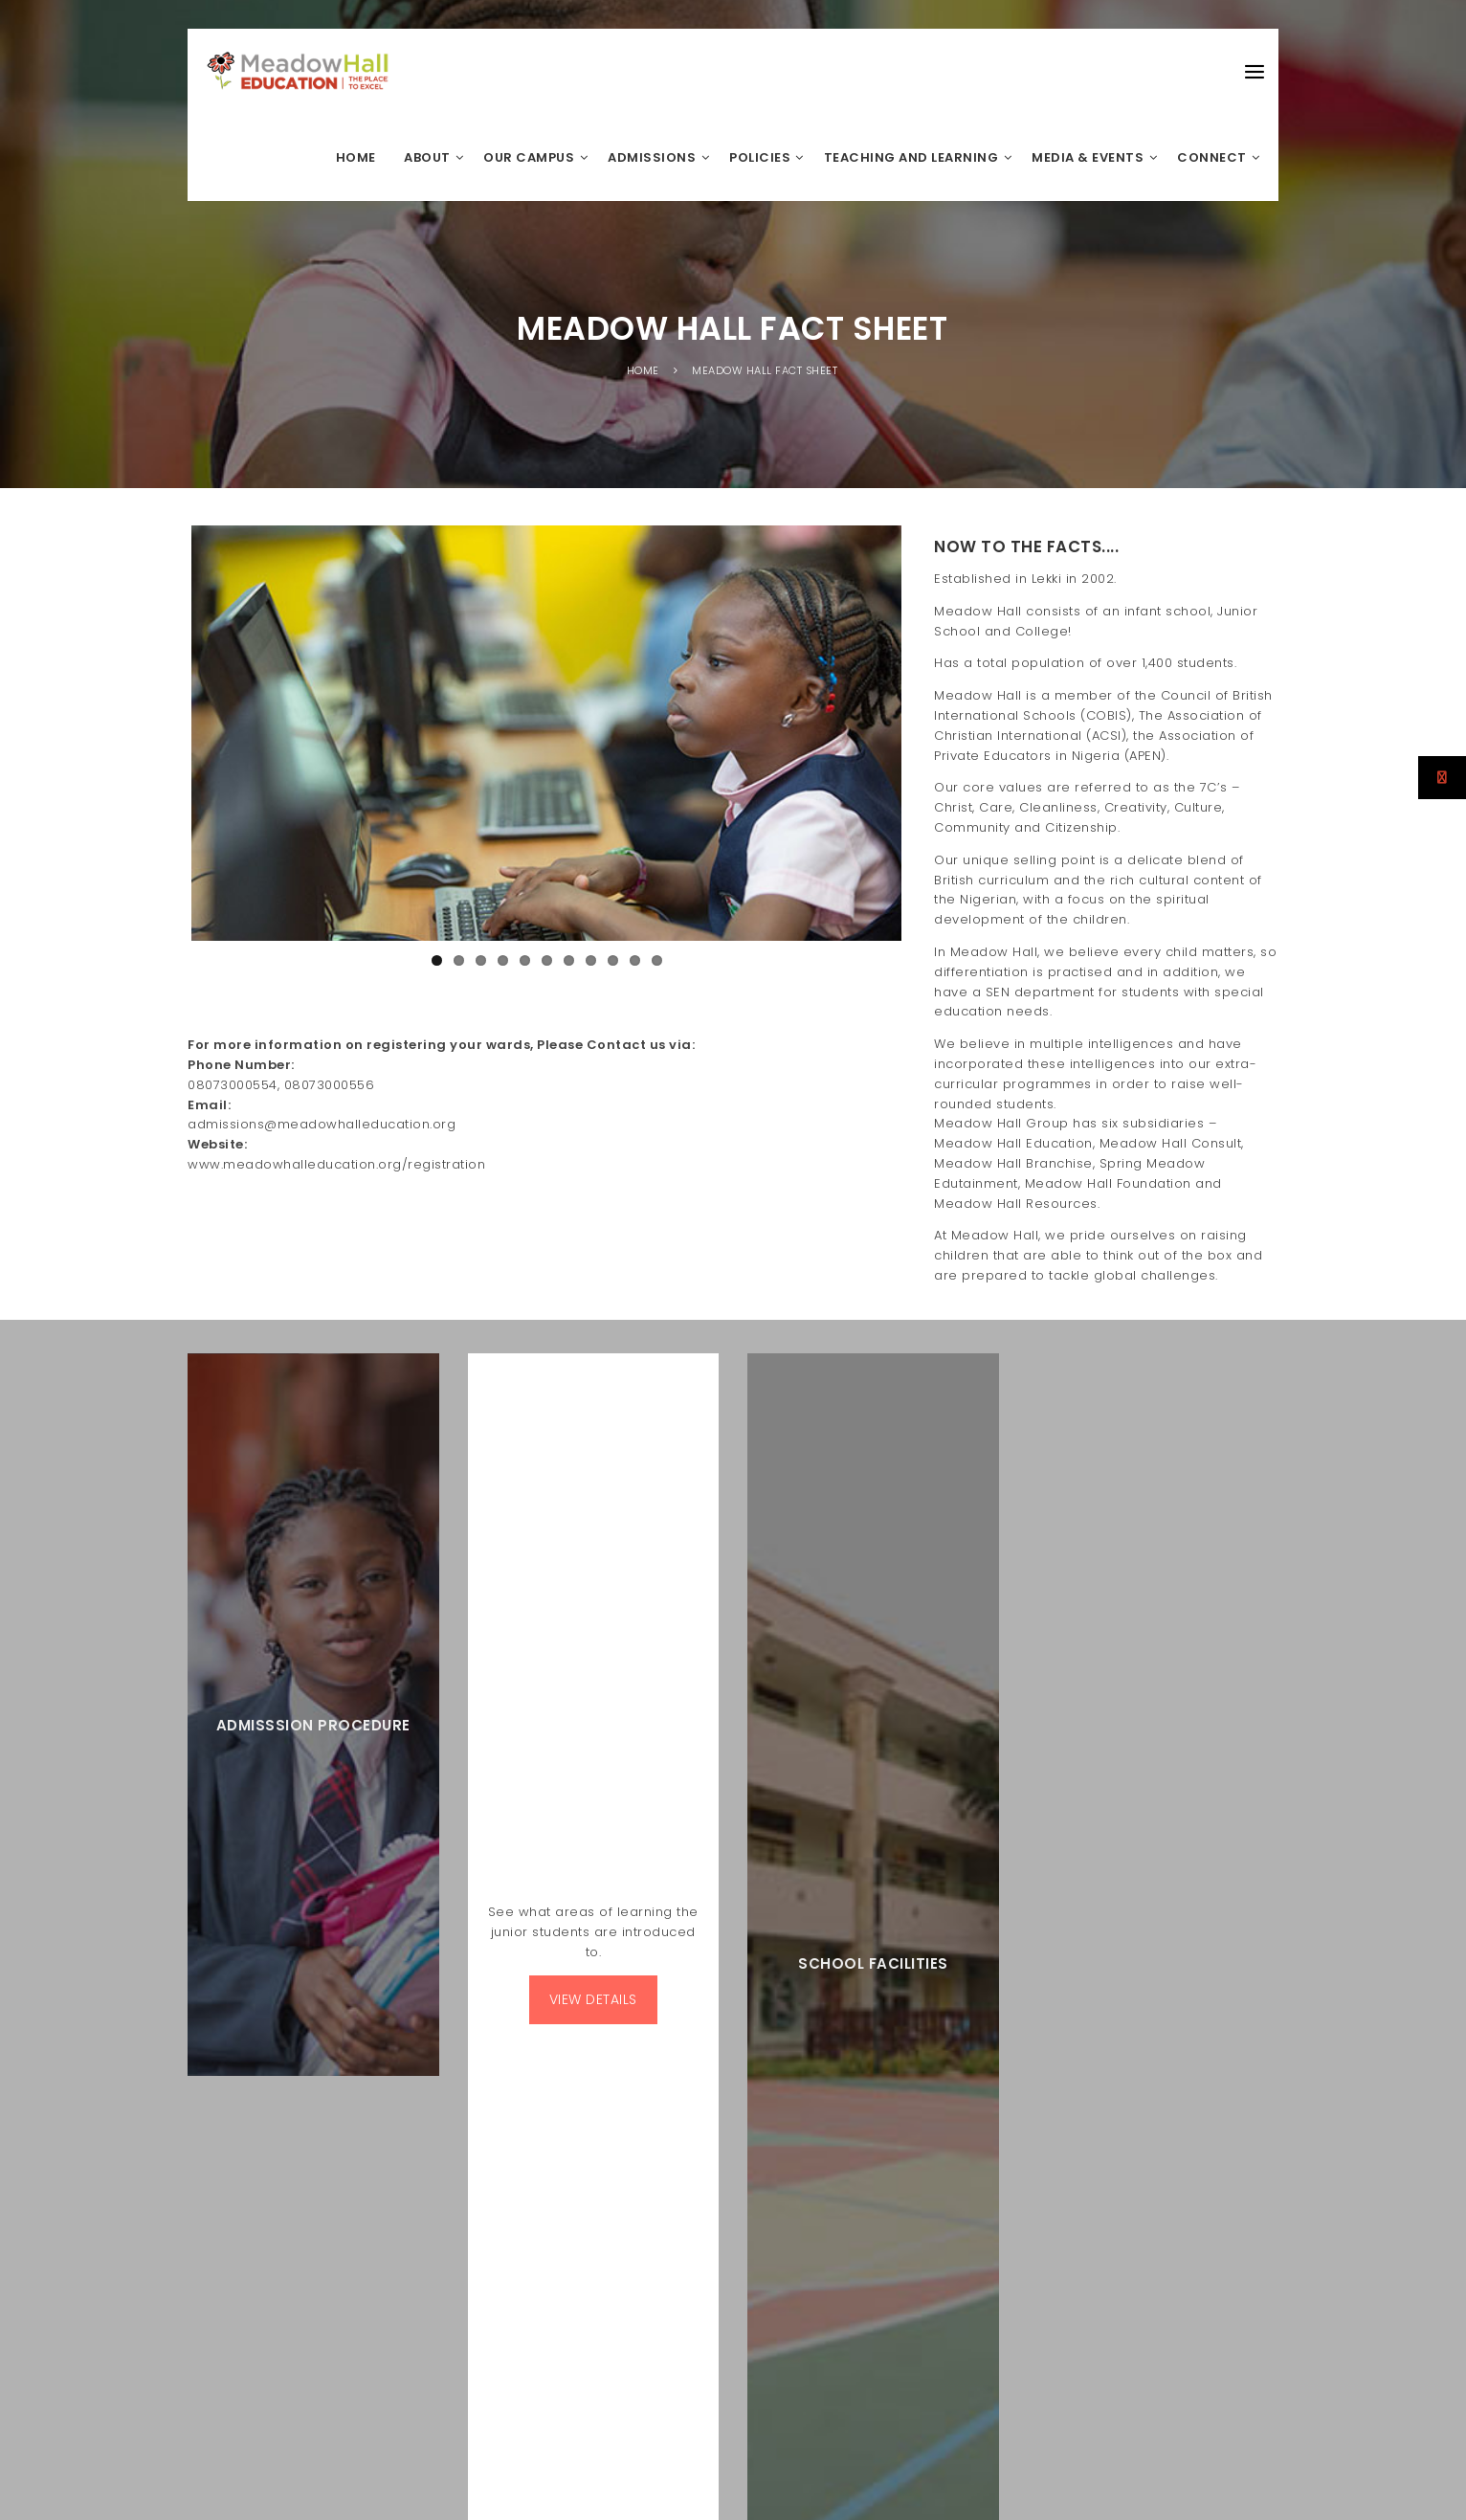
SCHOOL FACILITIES (873, 1486)
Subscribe (989, 1696)
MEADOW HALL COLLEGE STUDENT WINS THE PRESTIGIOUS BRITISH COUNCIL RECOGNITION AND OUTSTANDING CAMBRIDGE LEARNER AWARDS (721, 2004)
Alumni (1106, 2322)
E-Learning (1242, 2322)
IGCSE (633, 1922)
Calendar (1169, 2322)
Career (1052, 2322)
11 (657, 1019)
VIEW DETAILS (593, 1511)
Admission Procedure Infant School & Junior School (1129, 2340)
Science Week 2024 (673, 1866)
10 (635, 1019)
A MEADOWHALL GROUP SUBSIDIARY (360, 2107)
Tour (1007, 2322)
